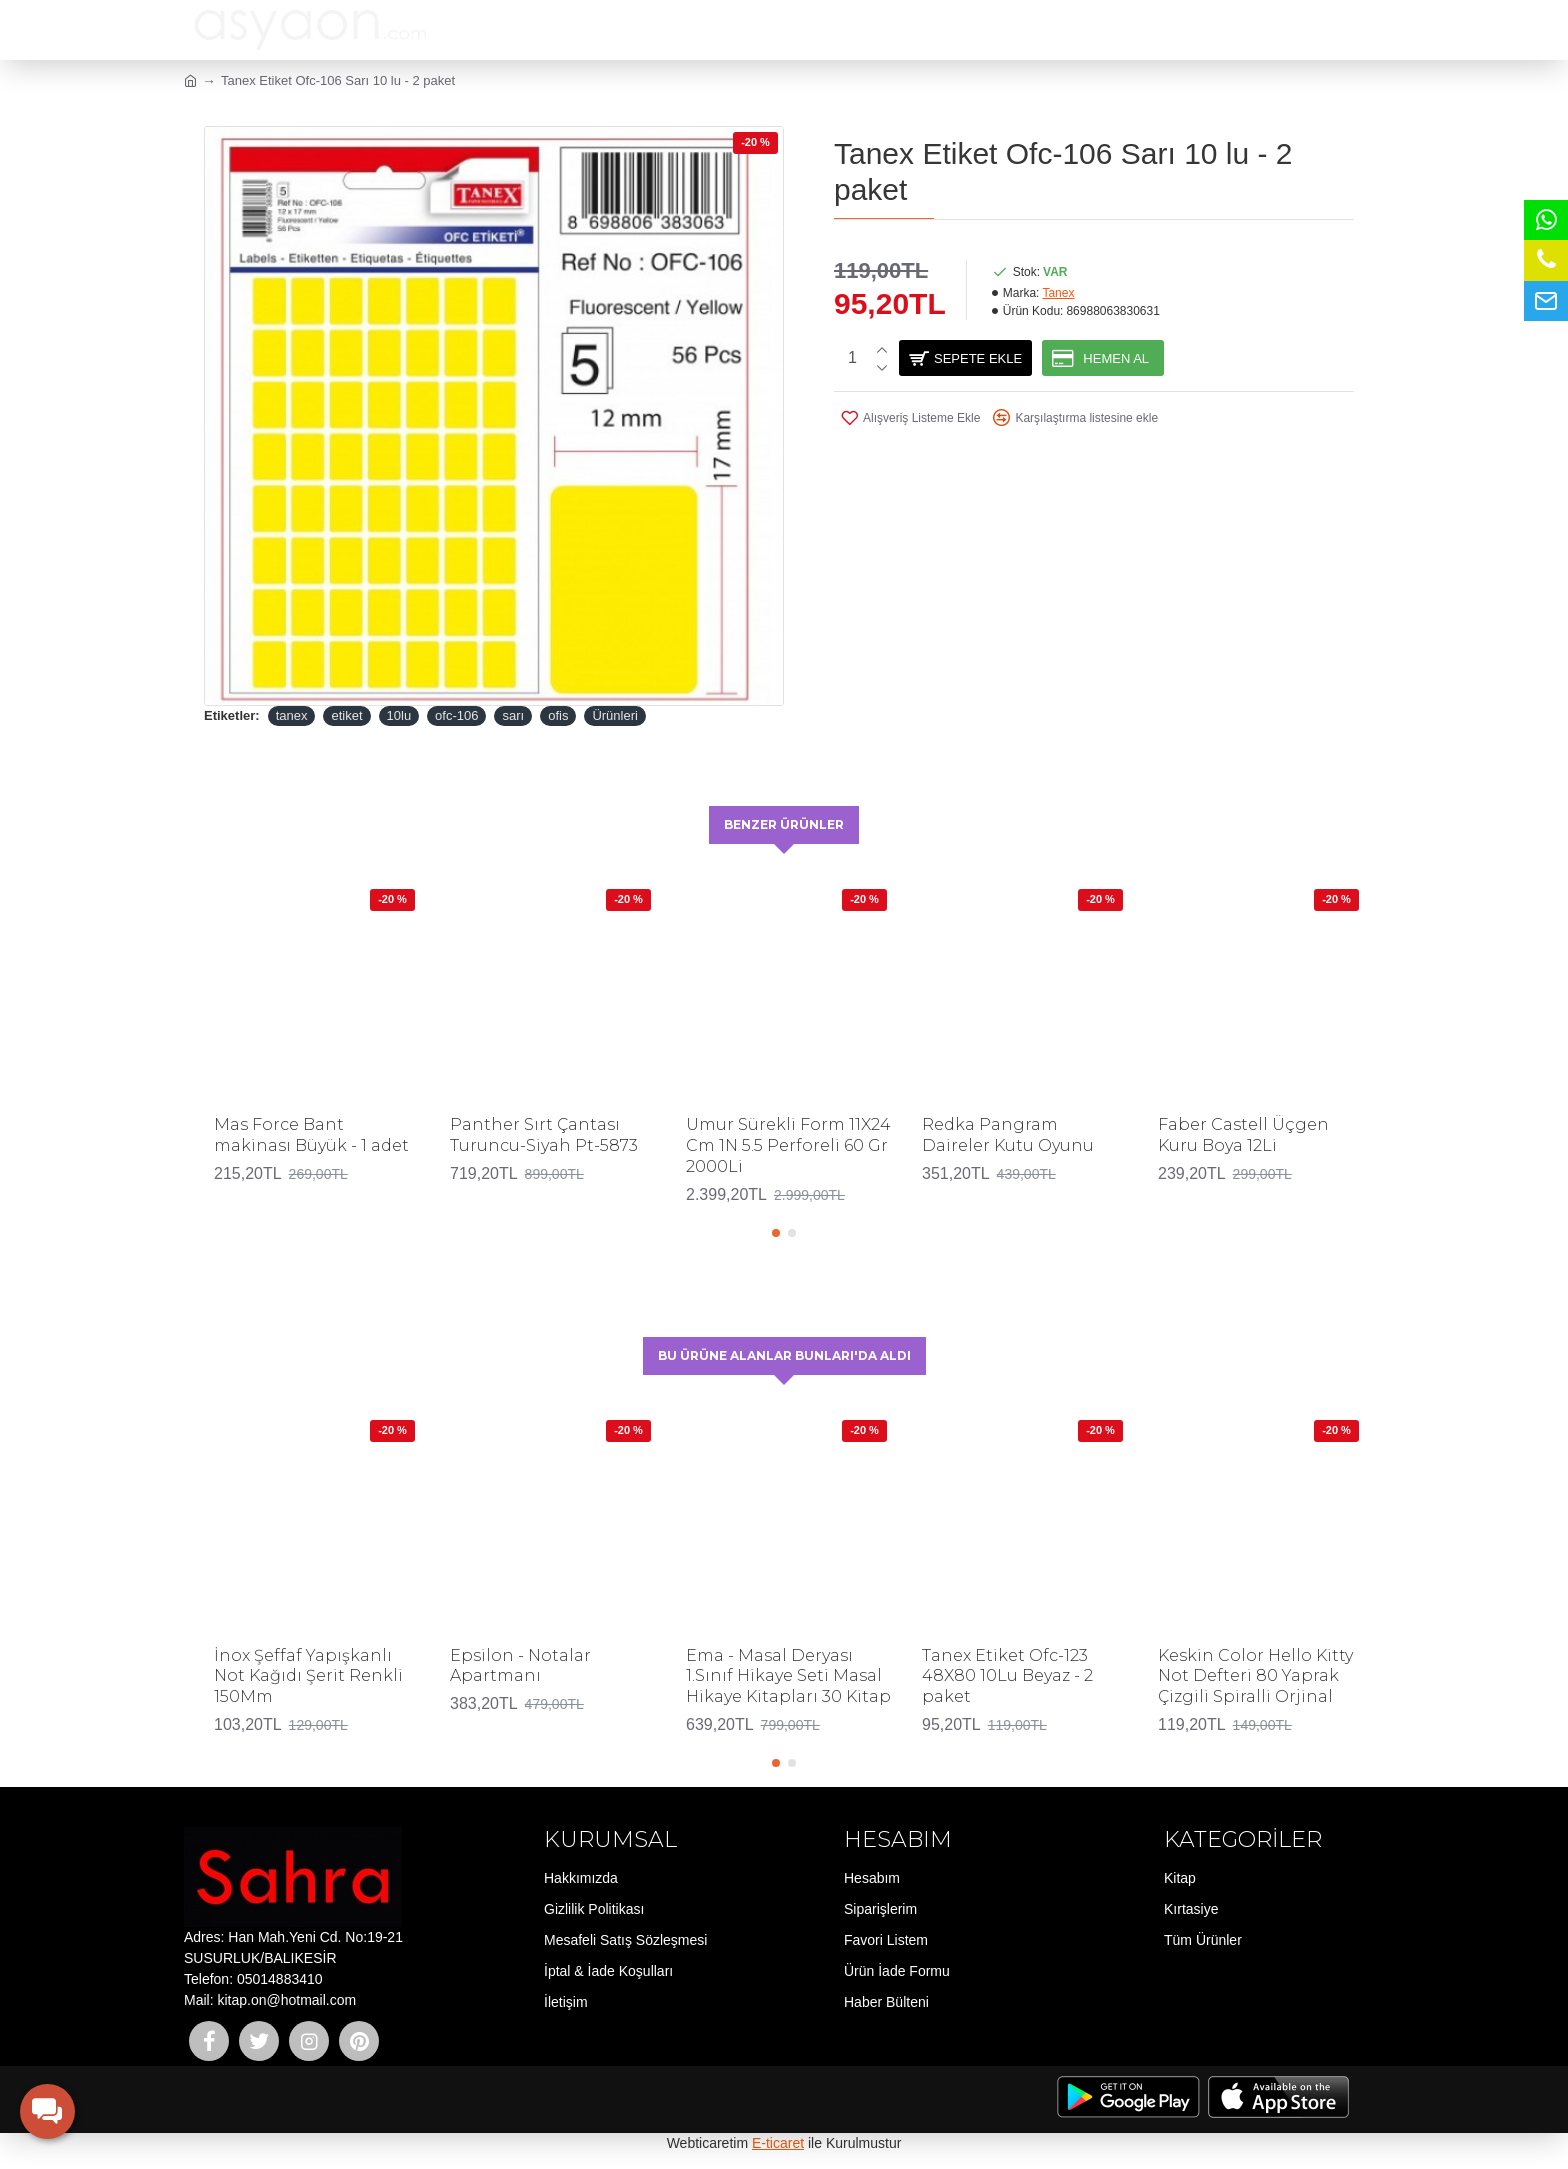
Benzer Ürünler (784, 823)
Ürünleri (615, 715)
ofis (558, 715)
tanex (292, 715)
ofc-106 (456, 715)
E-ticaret (778, 2143)
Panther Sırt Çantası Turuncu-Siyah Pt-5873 (544, 1134)
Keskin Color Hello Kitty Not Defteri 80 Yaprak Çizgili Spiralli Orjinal (1255, 1676)
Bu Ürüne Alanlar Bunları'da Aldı (784, 1354)
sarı (513, 715)
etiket (346, 715)
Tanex (1058, 293)
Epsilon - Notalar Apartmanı (520, 1666)
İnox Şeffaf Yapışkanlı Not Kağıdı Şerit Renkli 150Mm (308, 1676)
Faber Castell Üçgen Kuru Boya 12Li (1243, 1134)
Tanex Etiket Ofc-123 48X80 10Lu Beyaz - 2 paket (1007, 1676)
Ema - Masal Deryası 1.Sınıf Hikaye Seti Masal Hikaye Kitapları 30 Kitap (788, 1676)
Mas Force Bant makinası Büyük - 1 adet (311, 1134)
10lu (399, 715)
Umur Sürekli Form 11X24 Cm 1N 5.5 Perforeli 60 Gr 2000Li (788, 1144)
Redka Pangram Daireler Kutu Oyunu (1008, 1134)
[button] (776, 1231)
